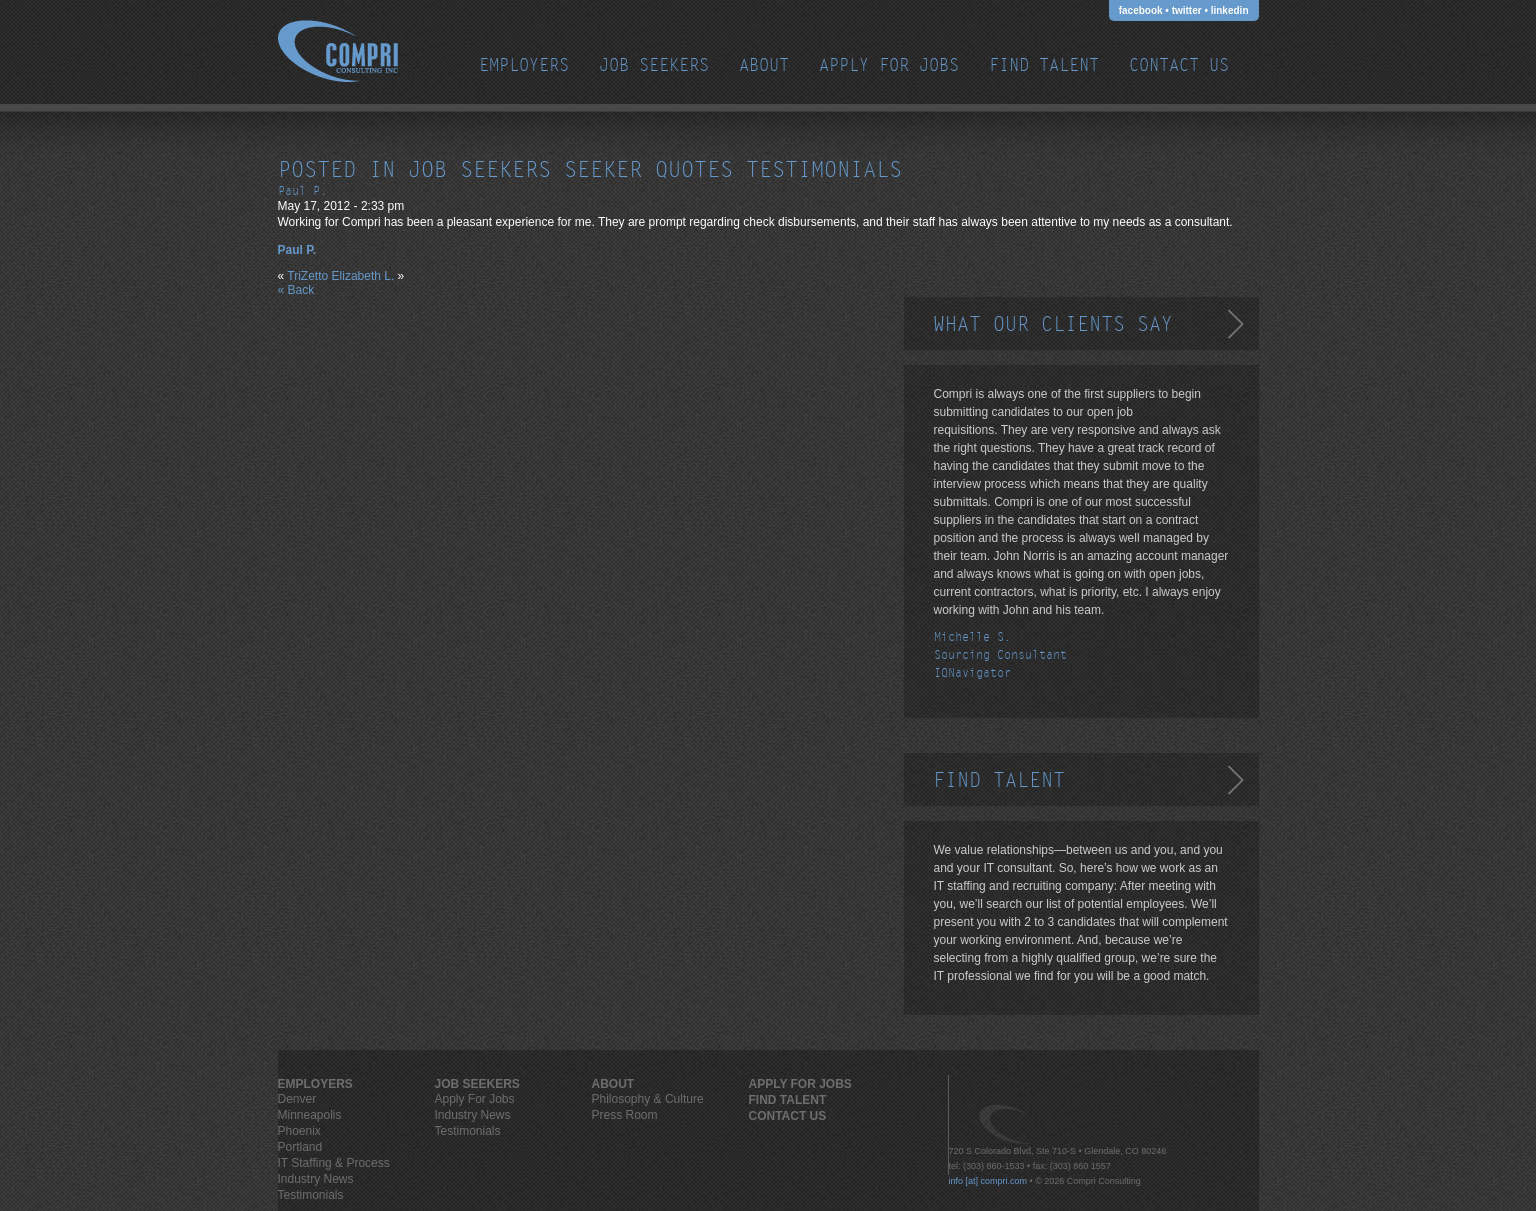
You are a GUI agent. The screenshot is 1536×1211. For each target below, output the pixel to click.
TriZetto (307, 276)
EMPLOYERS (524, 65)
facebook (1141, 10)
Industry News (316, 1179)
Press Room (625, 1115)
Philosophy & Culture (648, 1099)
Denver (297, 1099)
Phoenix (299, 1131)
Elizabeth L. (363, 276)
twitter (1187, 10)
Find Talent (1044, 65)
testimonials (824, 170)
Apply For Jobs (889, 65)
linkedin (1230, 10)
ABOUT (764, 65)
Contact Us (1179, 65)
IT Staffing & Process (334, 1163)
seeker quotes (648, 170)
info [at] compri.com (988, 1181)
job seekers (479, 170)
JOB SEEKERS (654, 65)
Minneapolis (310, 1115)
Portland (300, 1147)
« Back (296, 290)
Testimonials (311, 1195)
